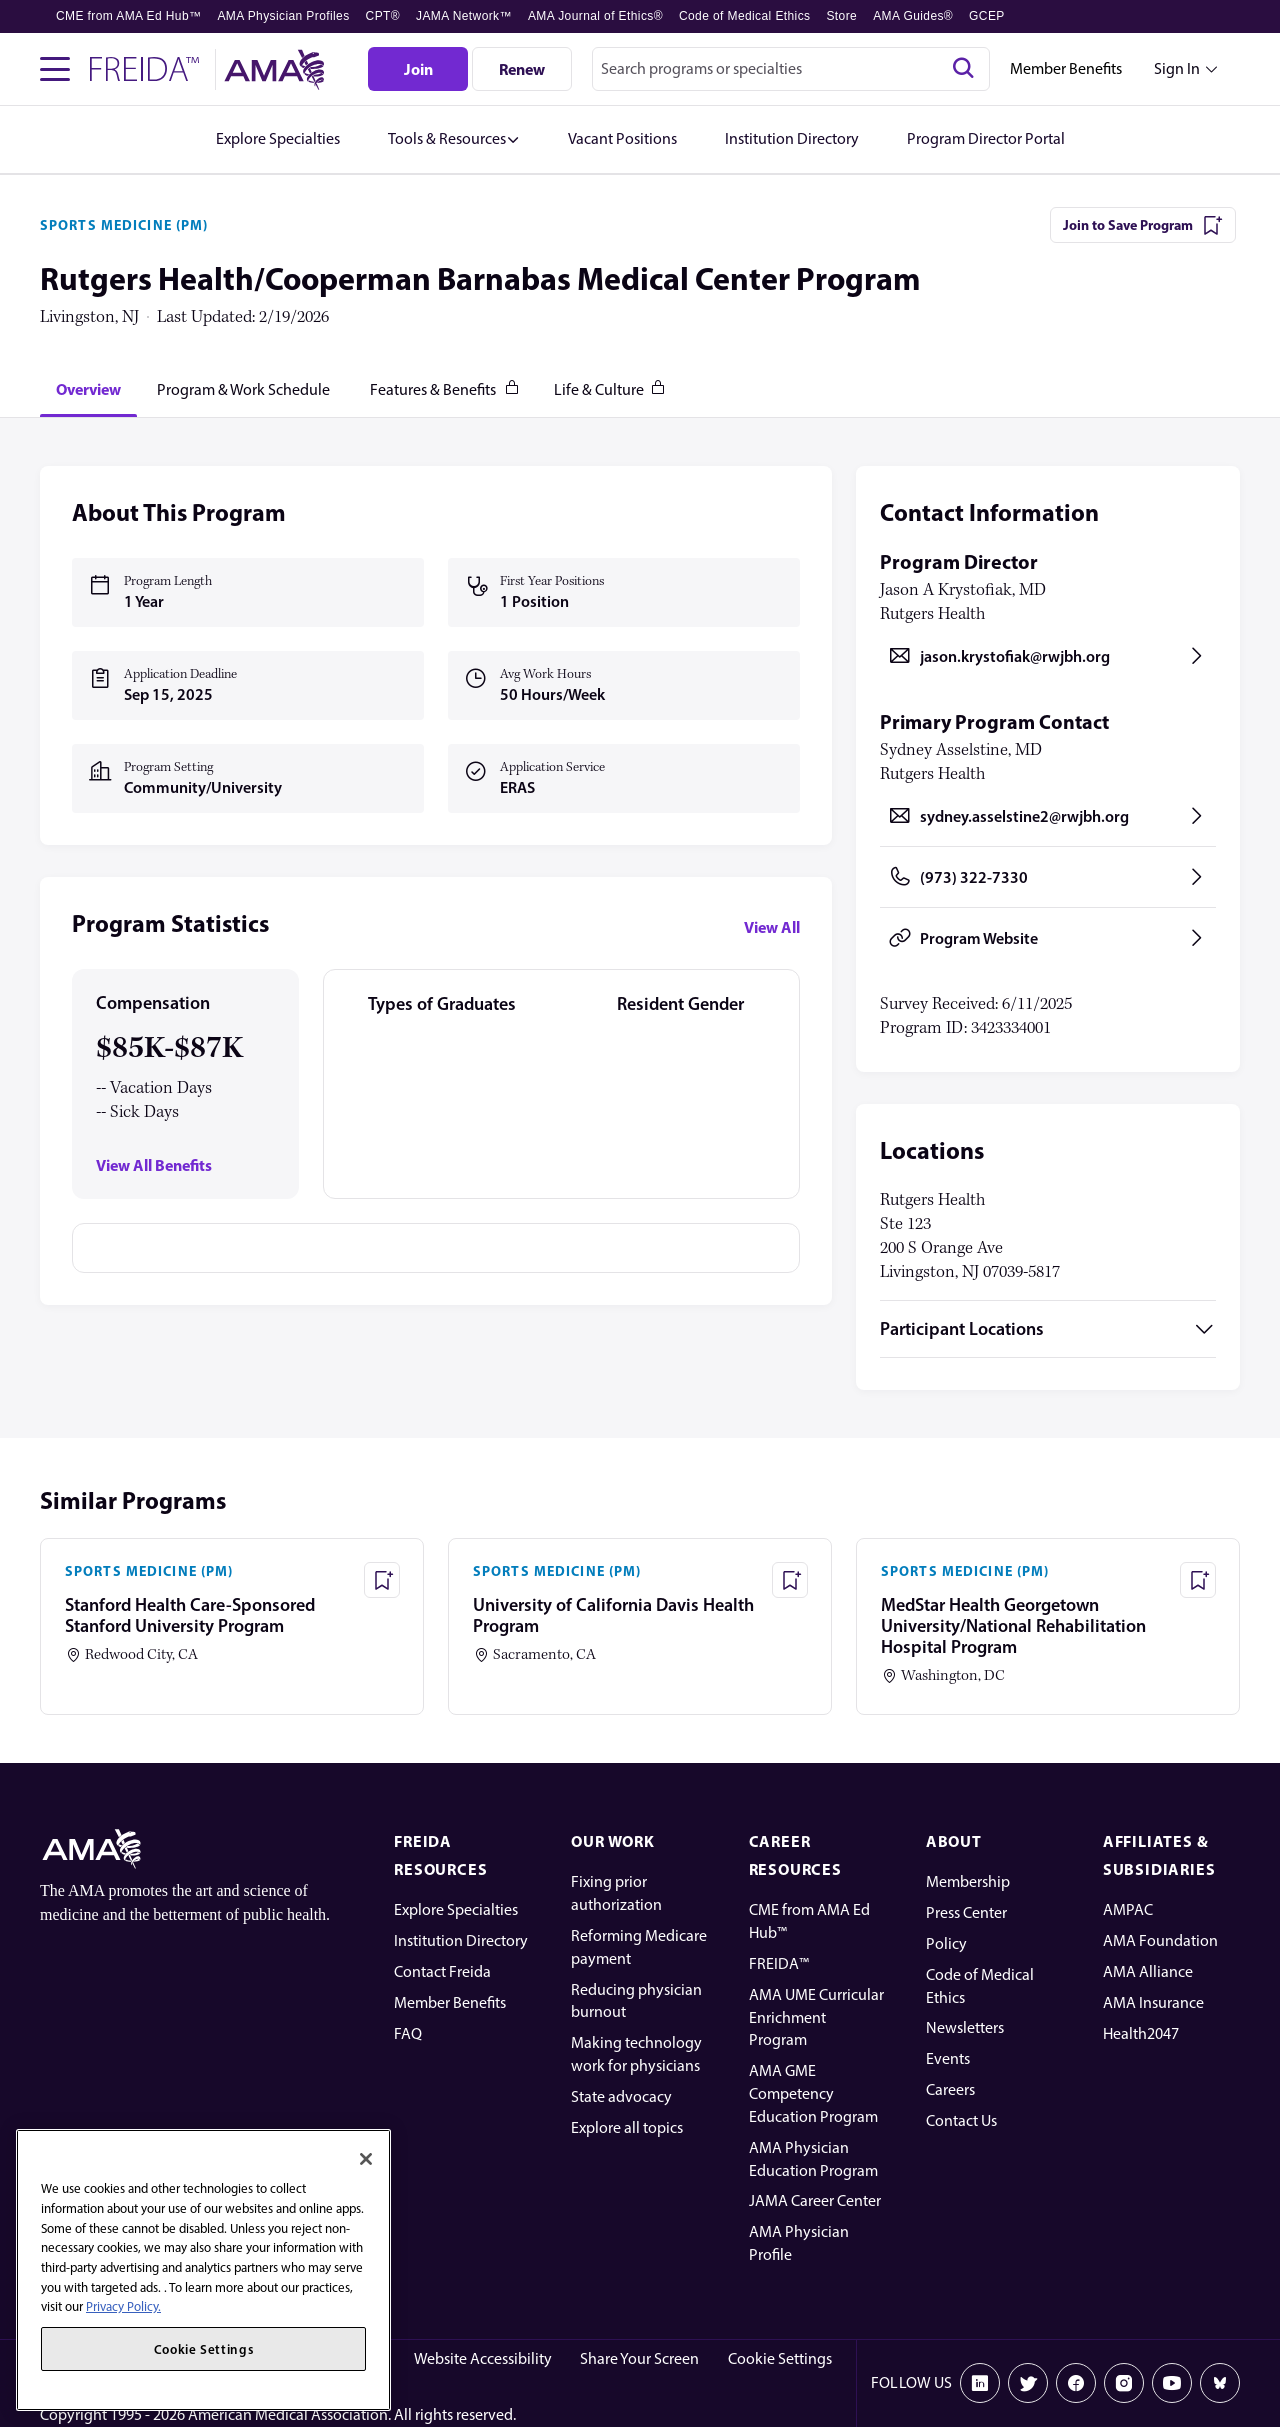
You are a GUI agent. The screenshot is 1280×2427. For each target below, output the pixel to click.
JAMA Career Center (815, 2200)
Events (948, 2058)
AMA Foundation (1160, 1940)
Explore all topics (627, 2127)
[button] (454, 139)
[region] (203, 2270)
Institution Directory (461, 1940)
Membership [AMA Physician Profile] (968, 1881)
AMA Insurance (1153, 2002)
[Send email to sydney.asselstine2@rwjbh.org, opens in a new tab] (1048, 816)
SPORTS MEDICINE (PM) (124, 225)
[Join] (418, 69)
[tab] (88, 389)
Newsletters (965, 2027)
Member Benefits (1066, 68)
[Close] (366, 2159)
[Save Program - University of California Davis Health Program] (790, 1580)
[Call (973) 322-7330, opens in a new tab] (1048, 877)
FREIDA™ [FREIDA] (779, 1963)
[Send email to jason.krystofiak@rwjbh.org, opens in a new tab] (1048, 656)
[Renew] (522, 69)
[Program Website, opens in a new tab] (1048, 938)
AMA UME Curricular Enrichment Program (816, 2017)
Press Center (966, 1912)
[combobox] (791, 69)
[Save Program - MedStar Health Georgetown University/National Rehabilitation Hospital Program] (1198, 1580)
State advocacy (621, 2096)
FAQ (408, 2033)
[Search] (963, 69)
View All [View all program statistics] (772, 927)
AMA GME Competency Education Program (813, 2093)
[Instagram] (1124, 2383)
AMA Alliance (1148, 1971)
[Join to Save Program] (1143, 225)
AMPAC (1128, 1909)
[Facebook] (1076, 2383)
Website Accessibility (483, 2358)
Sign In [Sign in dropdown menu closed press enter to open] (1177, 68)
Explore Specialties (456, 1909)
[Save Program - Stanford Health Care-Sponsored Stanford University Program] (382, 1580)
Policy (946, 1943)
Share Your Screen (639, 2358)
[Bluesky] (1220, 2383)
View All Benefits (154, 1165)
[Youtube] (1172, 2383)
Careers (950, 2089)
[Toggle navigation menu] (55, 69)
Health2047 (1141, 2033)
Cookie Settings (780, 2358)
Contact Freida (442, 1971)
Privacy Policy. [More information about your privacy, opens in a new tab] (123, 2306)
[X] (1028, 2383)
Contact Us (961, 2120)
